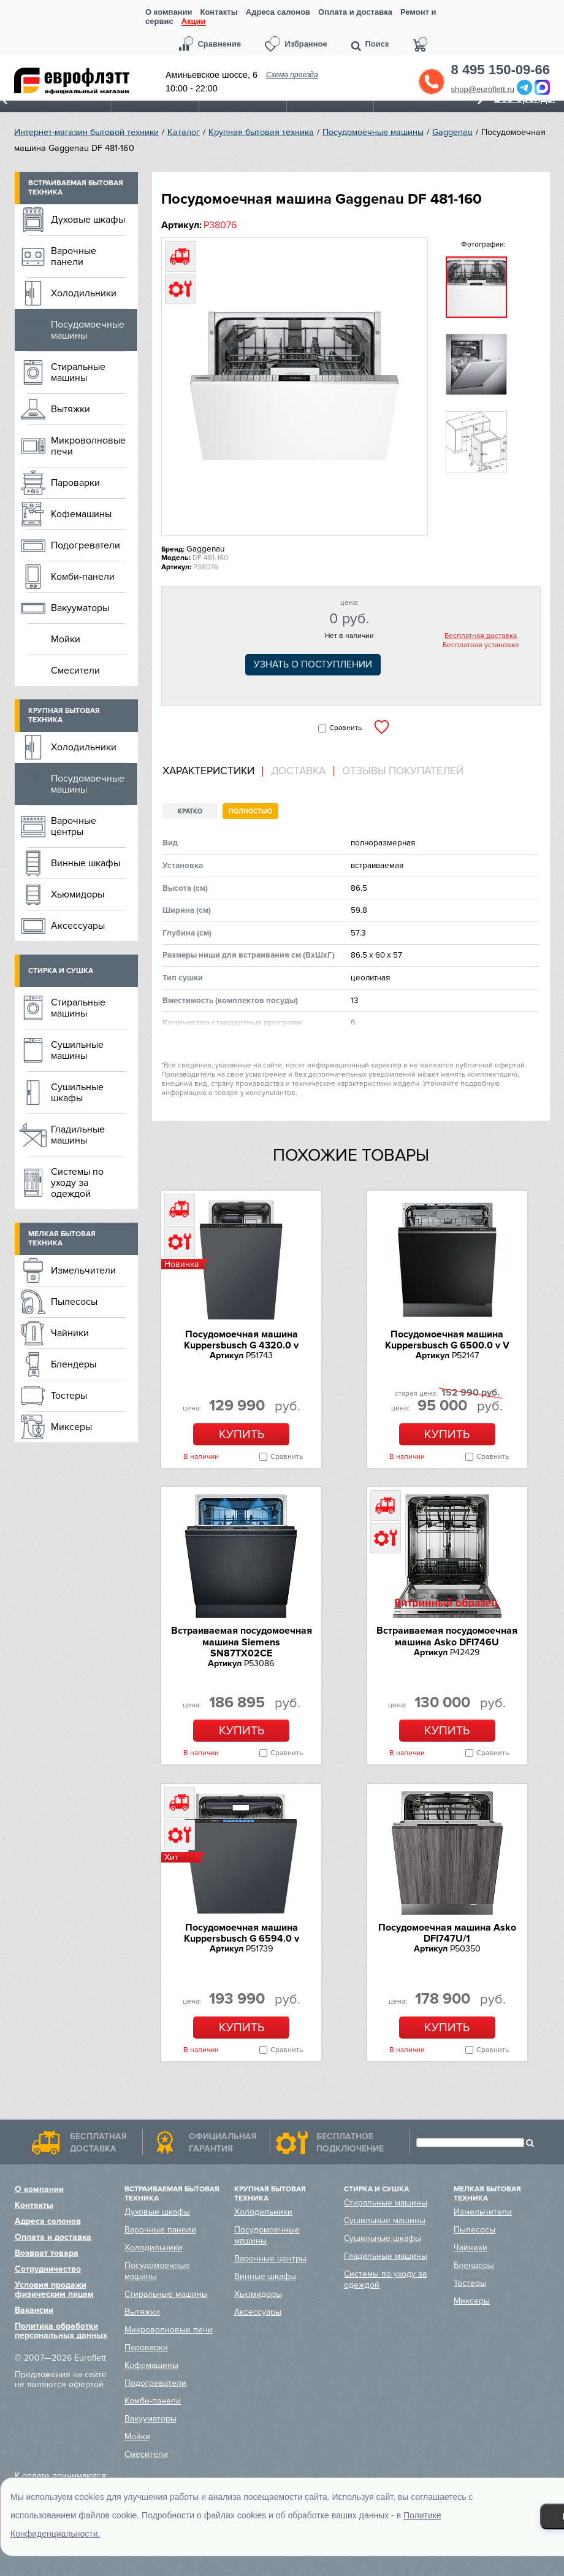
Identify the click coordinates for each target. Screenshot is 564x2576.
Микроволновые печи (88, 446)
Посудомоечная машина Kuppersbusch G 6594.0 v (241, 1933)
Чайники (70, 1333)
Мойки (65, 639)
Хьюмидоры (77, 894)
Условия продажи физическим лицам (54, 2289)
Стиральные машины (78, 372)
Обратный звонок (431, 81)
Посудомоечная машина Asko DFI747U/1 (447, 1933)
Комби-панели (83, 577)
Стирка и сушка (60, 970)
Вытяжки (70, 409)
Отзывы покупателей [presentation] (402, 771)
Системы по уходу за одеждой (77, 1183)
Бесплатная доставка (480, 636)
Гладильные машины (78, 1135)
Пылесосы (74, 1302)
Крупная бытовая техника (261, 132)
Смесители (75, 670)
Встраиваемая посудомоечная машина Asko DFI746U (446, 1636)
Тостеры (69, 1396)
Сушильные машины (77, 1050)
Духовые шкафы (88, 219)
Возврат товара (46, 2253)
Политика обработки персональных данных (61, 2330)
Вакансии (34, 2310)
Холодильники (83, 293)
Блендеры (73, 1364)
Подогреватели (85, 545)
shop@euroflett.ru (483, 89)
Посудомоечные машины (373, 132)
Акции (193, 21)
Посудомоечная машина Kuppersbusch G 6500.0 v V (447, 1339)
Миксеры (71, 1427)
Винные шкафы (85, 863)
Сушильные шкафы (77, 1092)
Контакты (218, 12)
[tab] (212, 771)
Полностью (250, 811)
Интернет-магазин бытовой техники (86, 132)
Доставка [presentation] (298, 771)
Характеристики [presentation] (208, 771)
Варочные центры (73, 826)
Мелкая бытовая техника (62, 1238)
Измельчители (83, 1270)
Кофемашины (81, 514)
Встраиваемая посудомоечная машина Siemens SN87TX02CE (241, 1641)
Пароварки (75, 483)
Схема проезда (292, 75)
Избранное (305, 43)
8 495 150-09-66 (500, 70)
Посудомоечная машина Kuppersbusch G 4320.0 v (241, 1339)
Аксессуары (78, 926)
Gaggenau (452, 132)
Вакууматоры (80, 608)
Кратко (190, 811)
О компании (168, 12)
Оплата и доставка (355, 12)
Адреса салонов (278, 12)
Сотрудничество (48, 2269)
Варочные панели (73, 256)
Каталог (183, 132)
